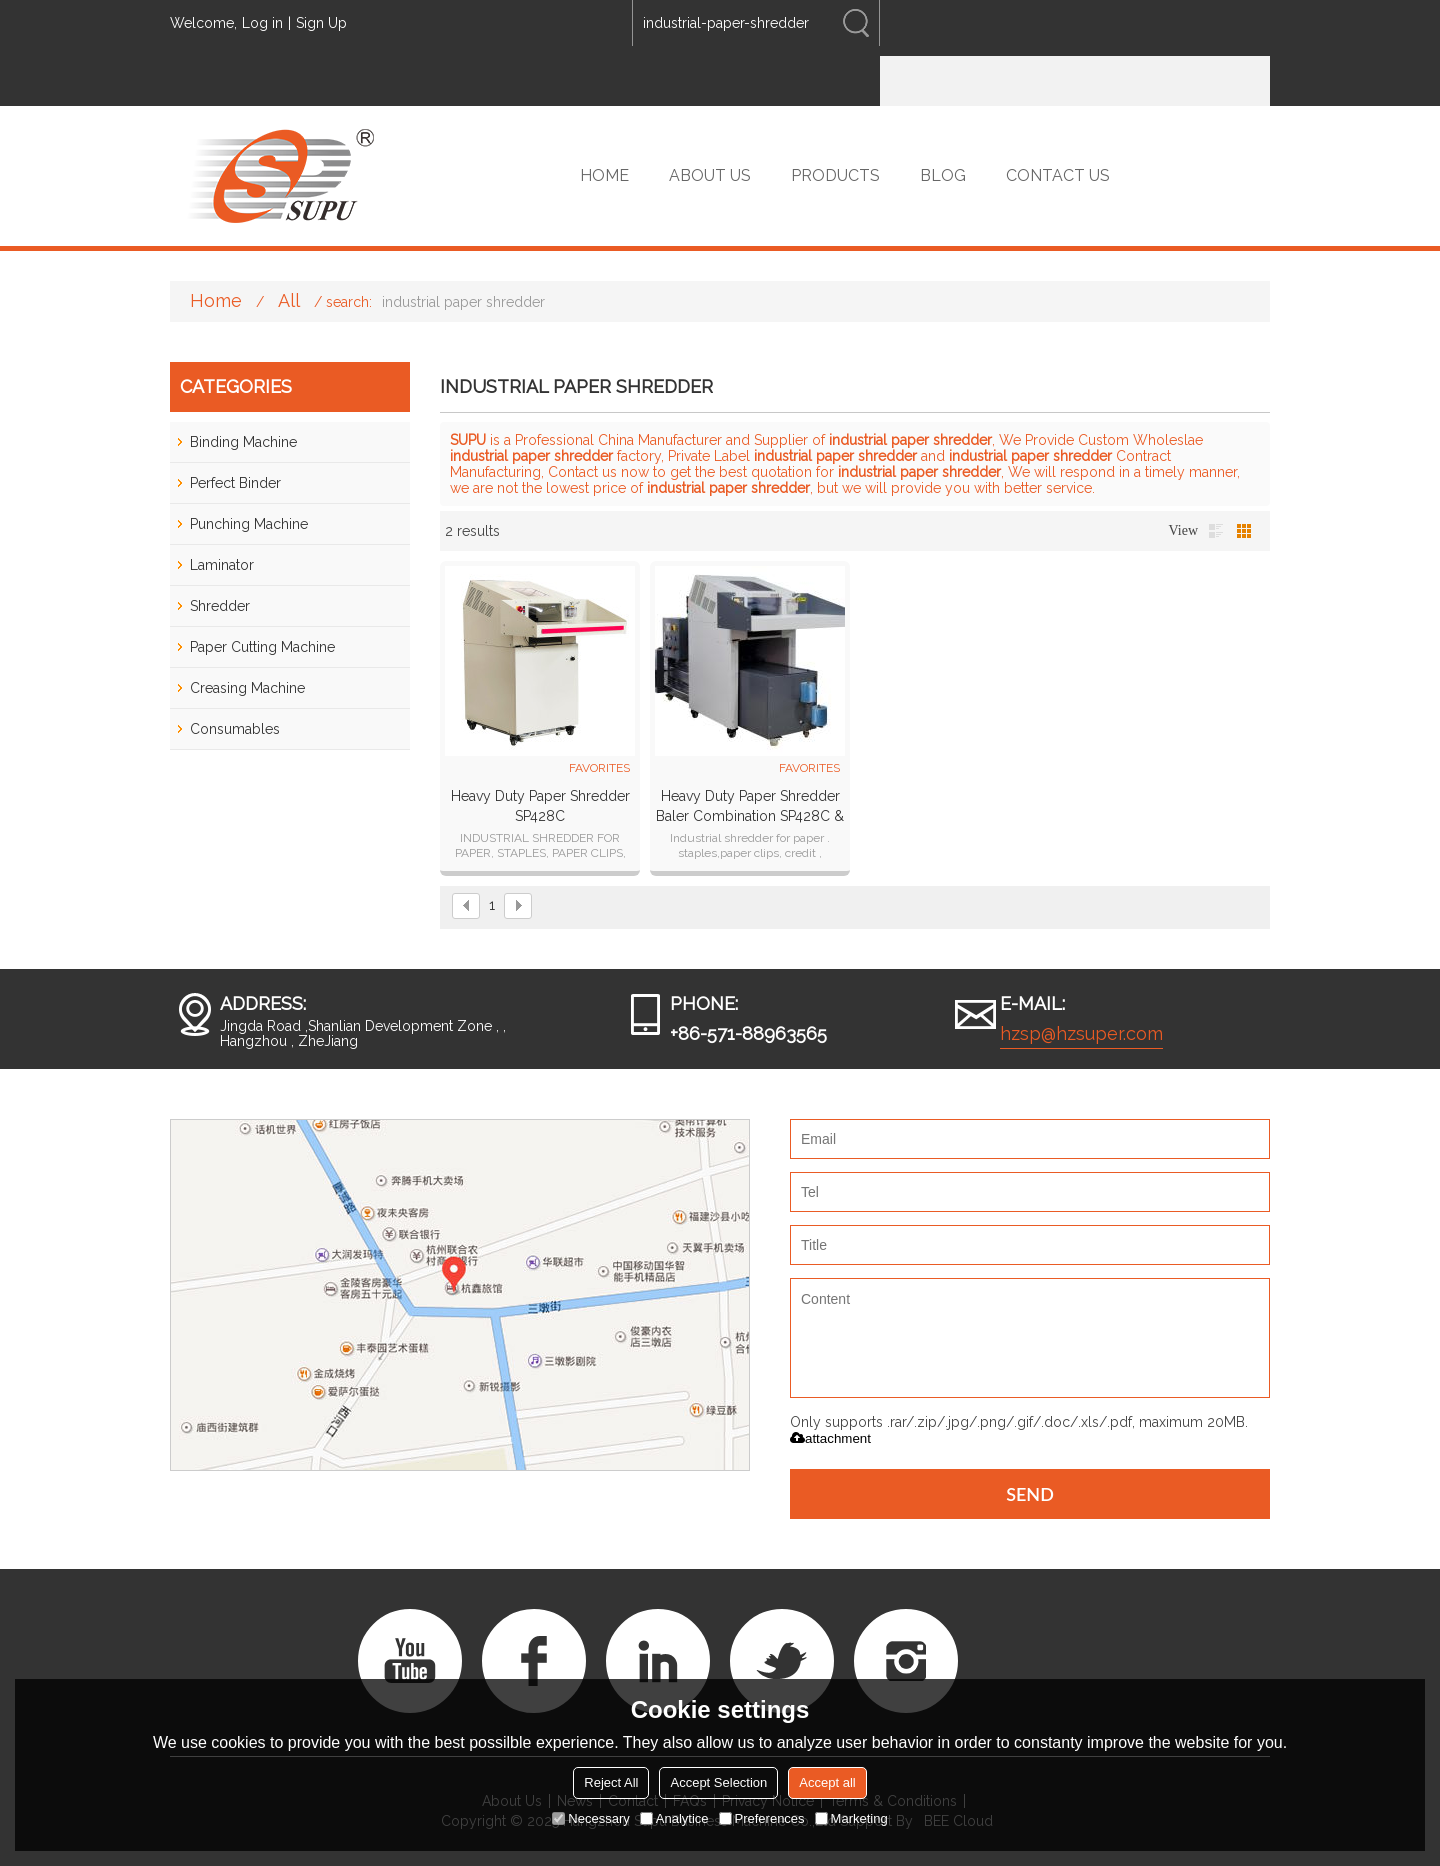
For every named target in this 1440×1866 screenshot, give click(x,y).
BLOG (943, 175)
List (1216, 531)
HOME (604, 175)
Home (216, 300)
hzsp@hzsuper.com (1081, 1033)
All (289, 300)
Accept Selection (718, 1782)
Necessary (590, 1818)
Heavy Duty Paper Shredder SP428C (540, 806)
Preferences (762, 1818)
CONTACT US (1058, 175)
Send (1030, 1494)
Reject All (611, 1782)
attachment (830, 1438)
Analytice (674, 1818)
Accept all (827, 1782)
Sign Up (321, 23)
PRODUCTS (835, 175)
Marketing (851, 1818)
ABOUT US (710, 175)
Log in (262, 23)
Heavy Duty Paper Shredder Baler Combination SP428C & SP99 (750, 807)
